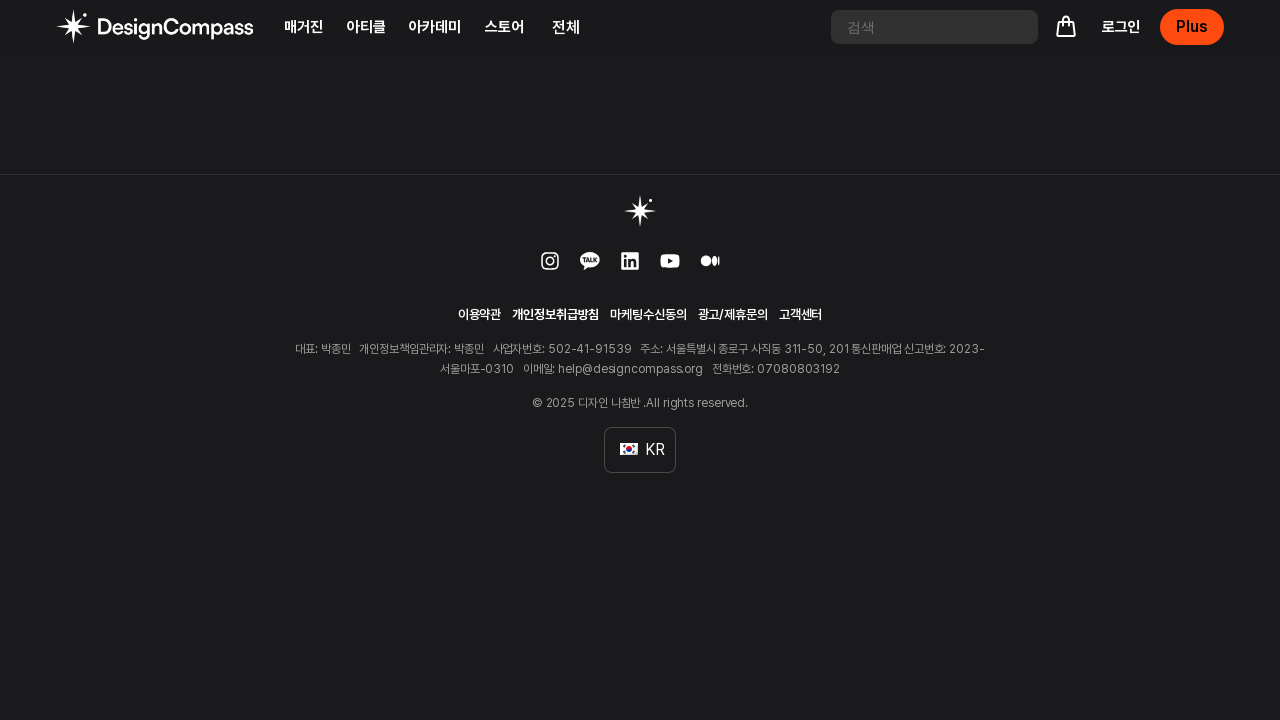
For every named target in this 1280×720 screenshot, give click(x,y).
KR (642, 449)
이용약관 (480, 314)
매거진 (303, 27)
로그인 (1121, 27)
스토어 (504, 27)
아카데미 (435, 27)
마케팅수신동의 (648, 314)
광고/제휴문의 (733, 314)
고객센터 (801, 314)
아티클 (366, 27)
